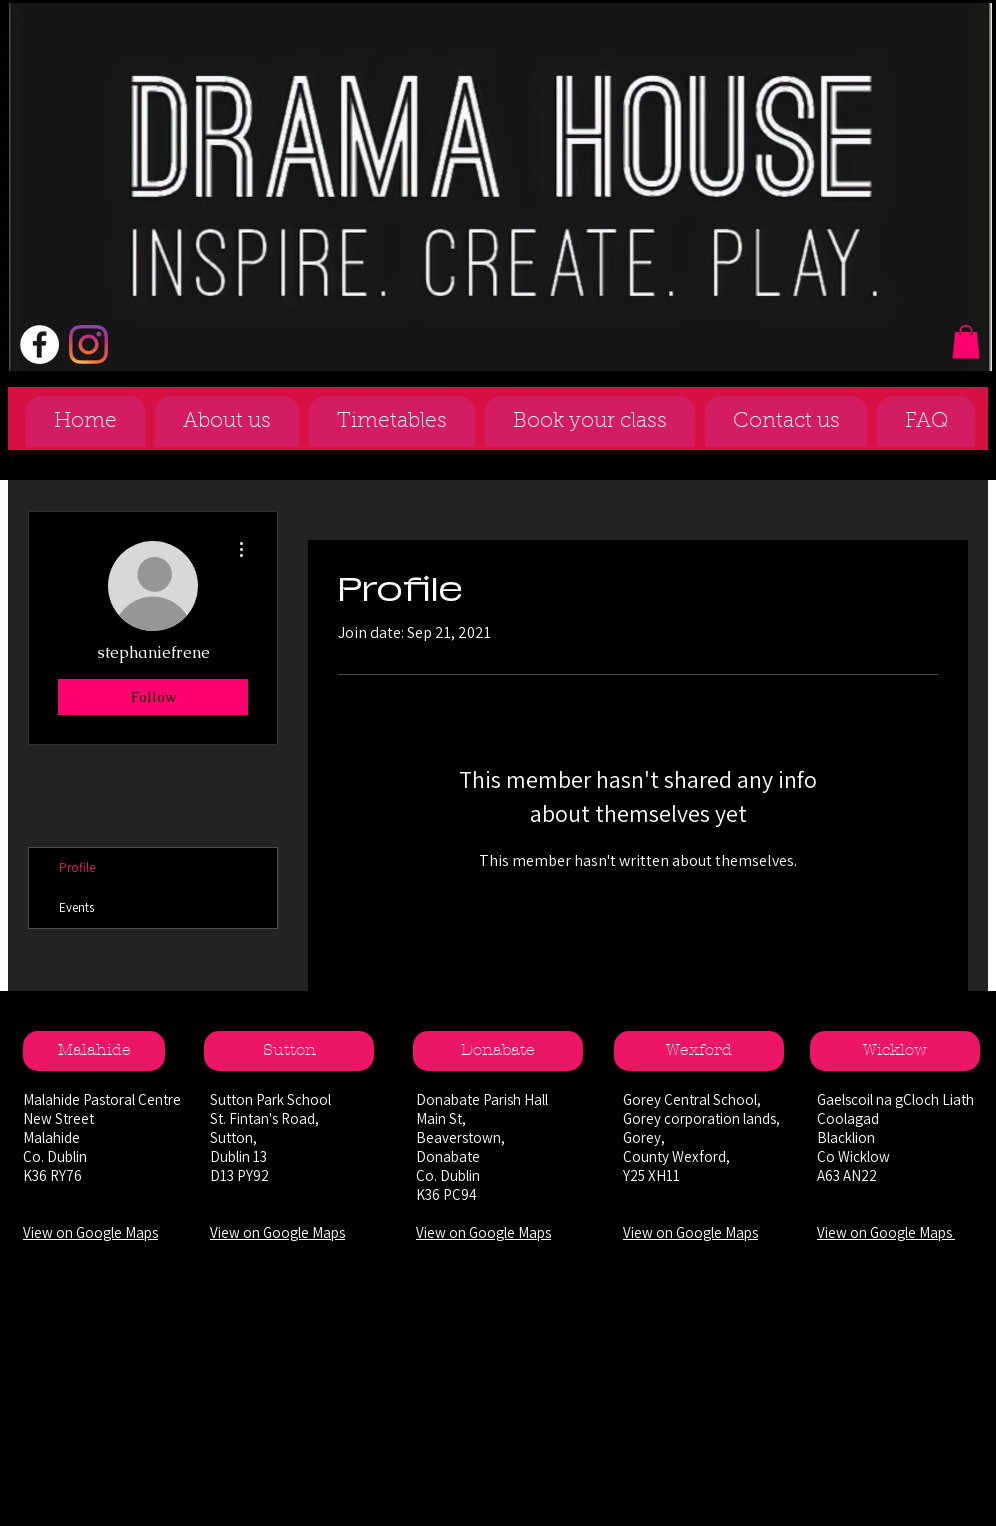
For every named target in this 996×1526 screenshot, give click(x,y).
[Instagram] (88, 344)
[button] (966, 341)
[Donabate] (498, 1051)
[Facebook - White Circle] (39, 344)
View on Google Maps (90, 1232)
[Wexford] (699, 1051)
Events (76, 907)
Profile (77, 867)
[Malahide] (94, 1051)
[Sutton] (289, 1051)
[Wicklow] (895, 1051)
